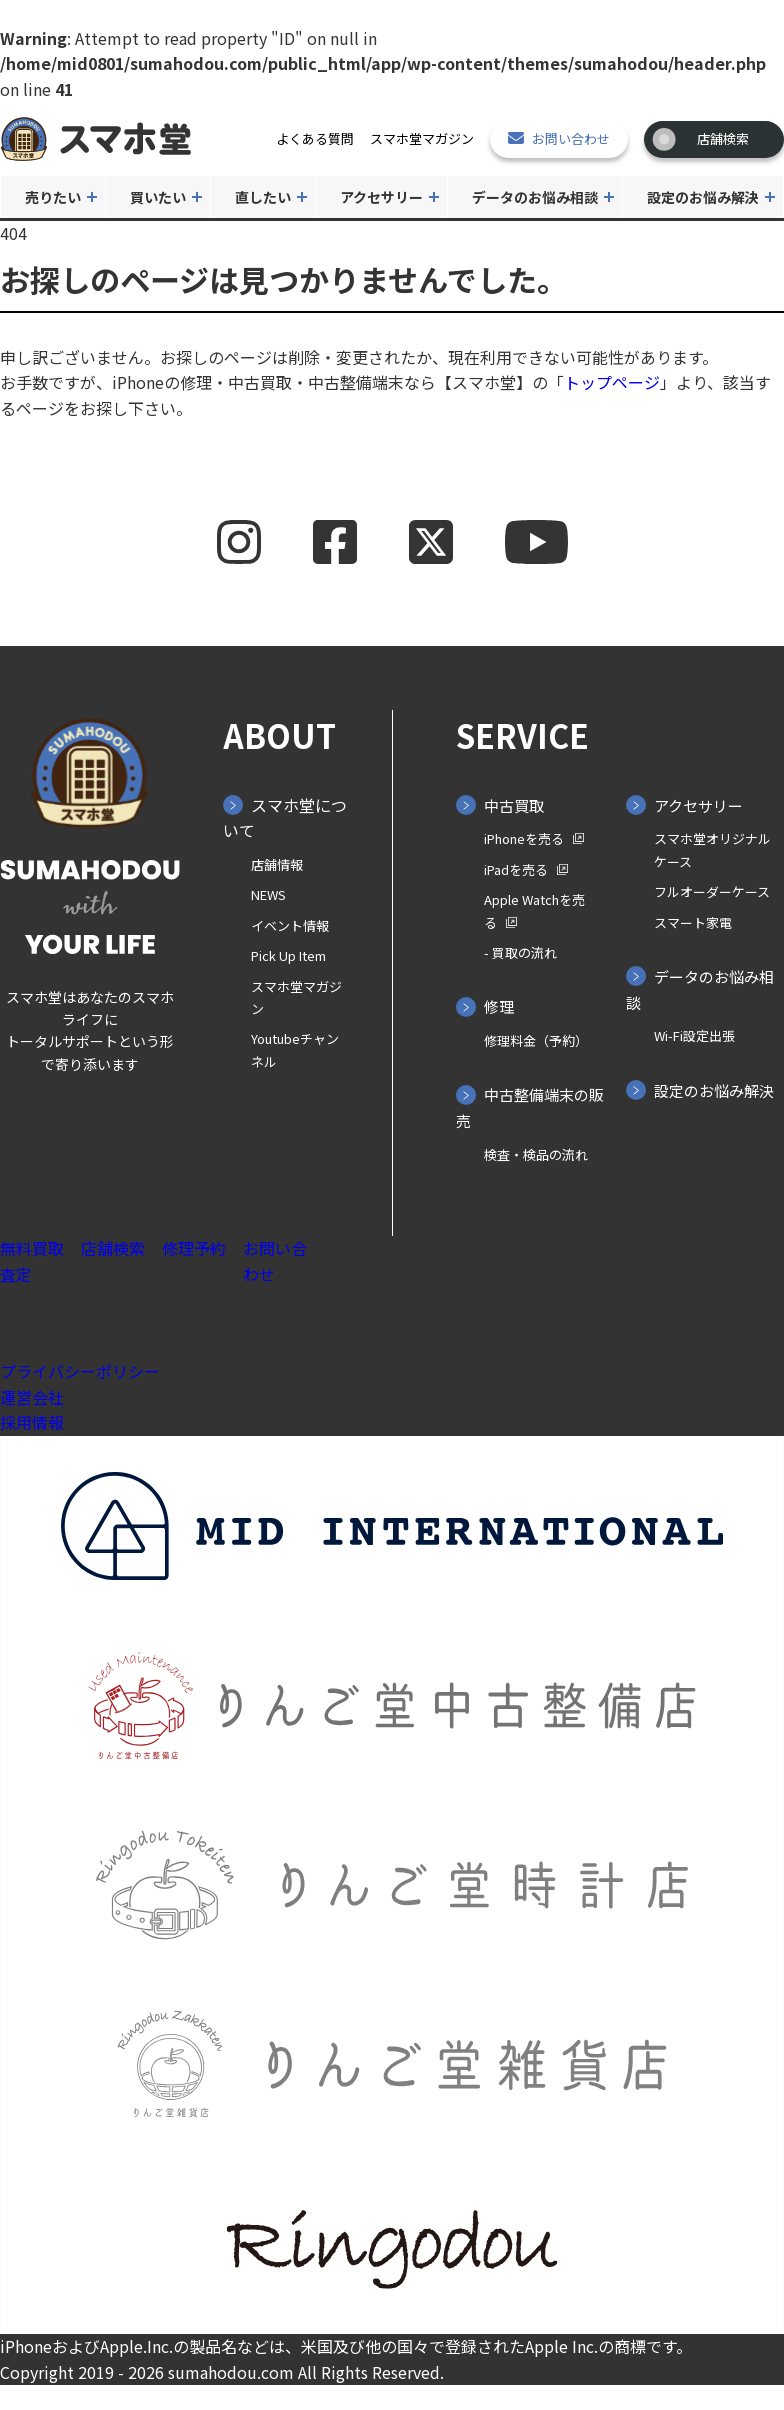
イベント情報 (290, 925)
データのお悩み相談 (535, 197)
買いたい (158, 197)
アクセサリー (381, 197)
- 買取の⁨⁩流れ (520, 952)
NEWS (268, 894)
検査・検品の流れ (536, 1154)
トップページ (612, 382)
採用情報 (32, 1422)
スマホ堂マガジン (422, 138)
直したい (263, 197)
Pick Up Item (288, 955)
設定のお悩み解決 (703, 197)
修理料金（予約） (536, 1040)
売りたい (53, 197)
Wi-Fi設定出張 (694, 1035)
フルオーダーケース (712, 891)
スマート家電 (693, 922)
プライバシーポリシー (80, 1371)
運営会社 (32, 1397)
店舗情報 (277, 864)
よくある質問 (315, 138)
